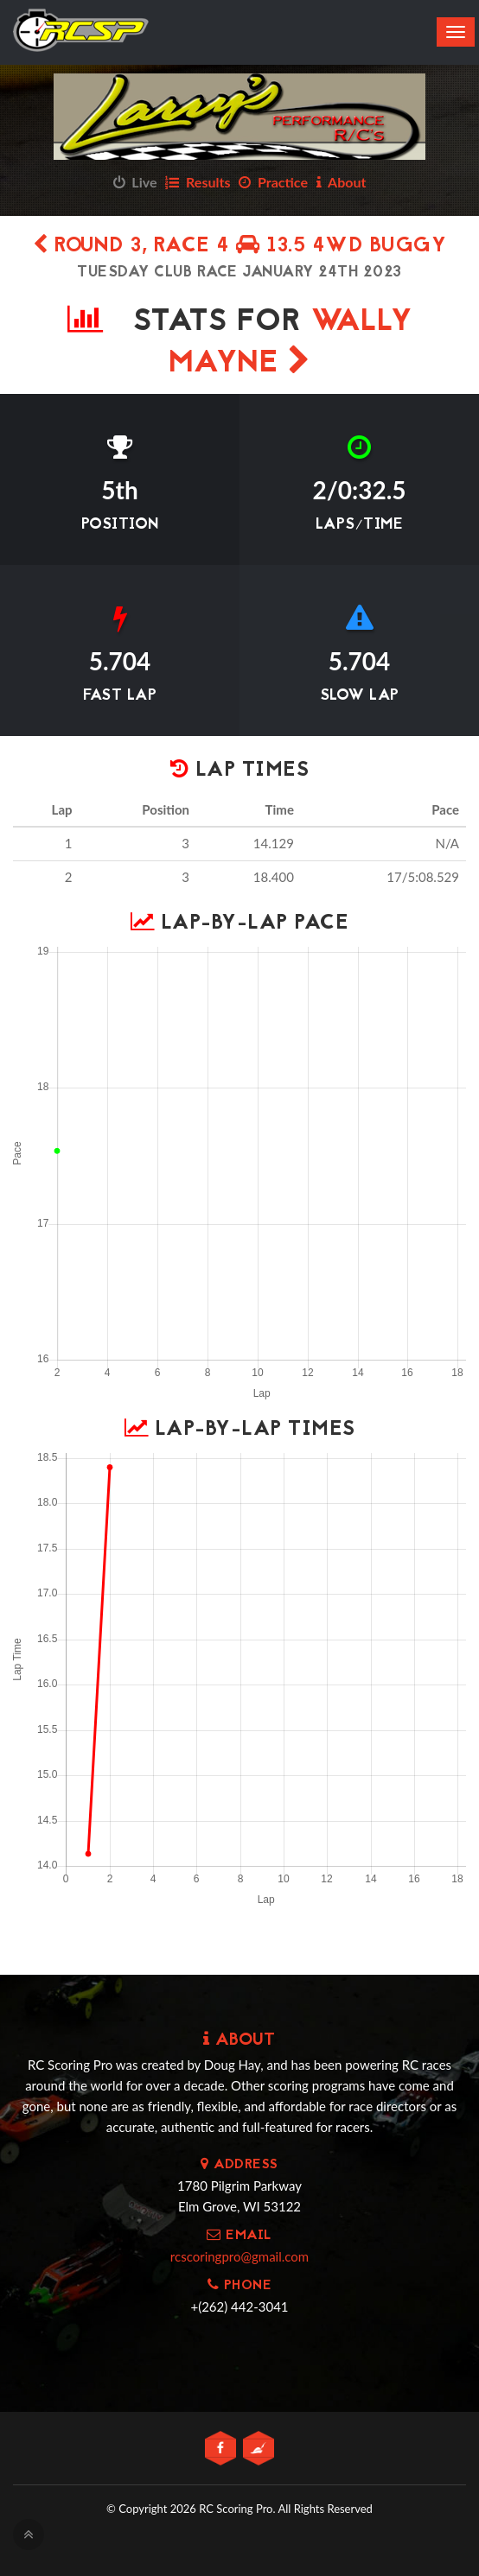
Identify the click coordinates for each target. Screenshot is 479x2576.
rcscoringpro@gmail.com (239, 2256)
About (341, 182)
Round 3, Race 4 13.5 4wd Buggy (239, 247)
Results (197, 182)
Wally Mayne (290, 343)
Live (135, 182)
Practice (273, 182)
